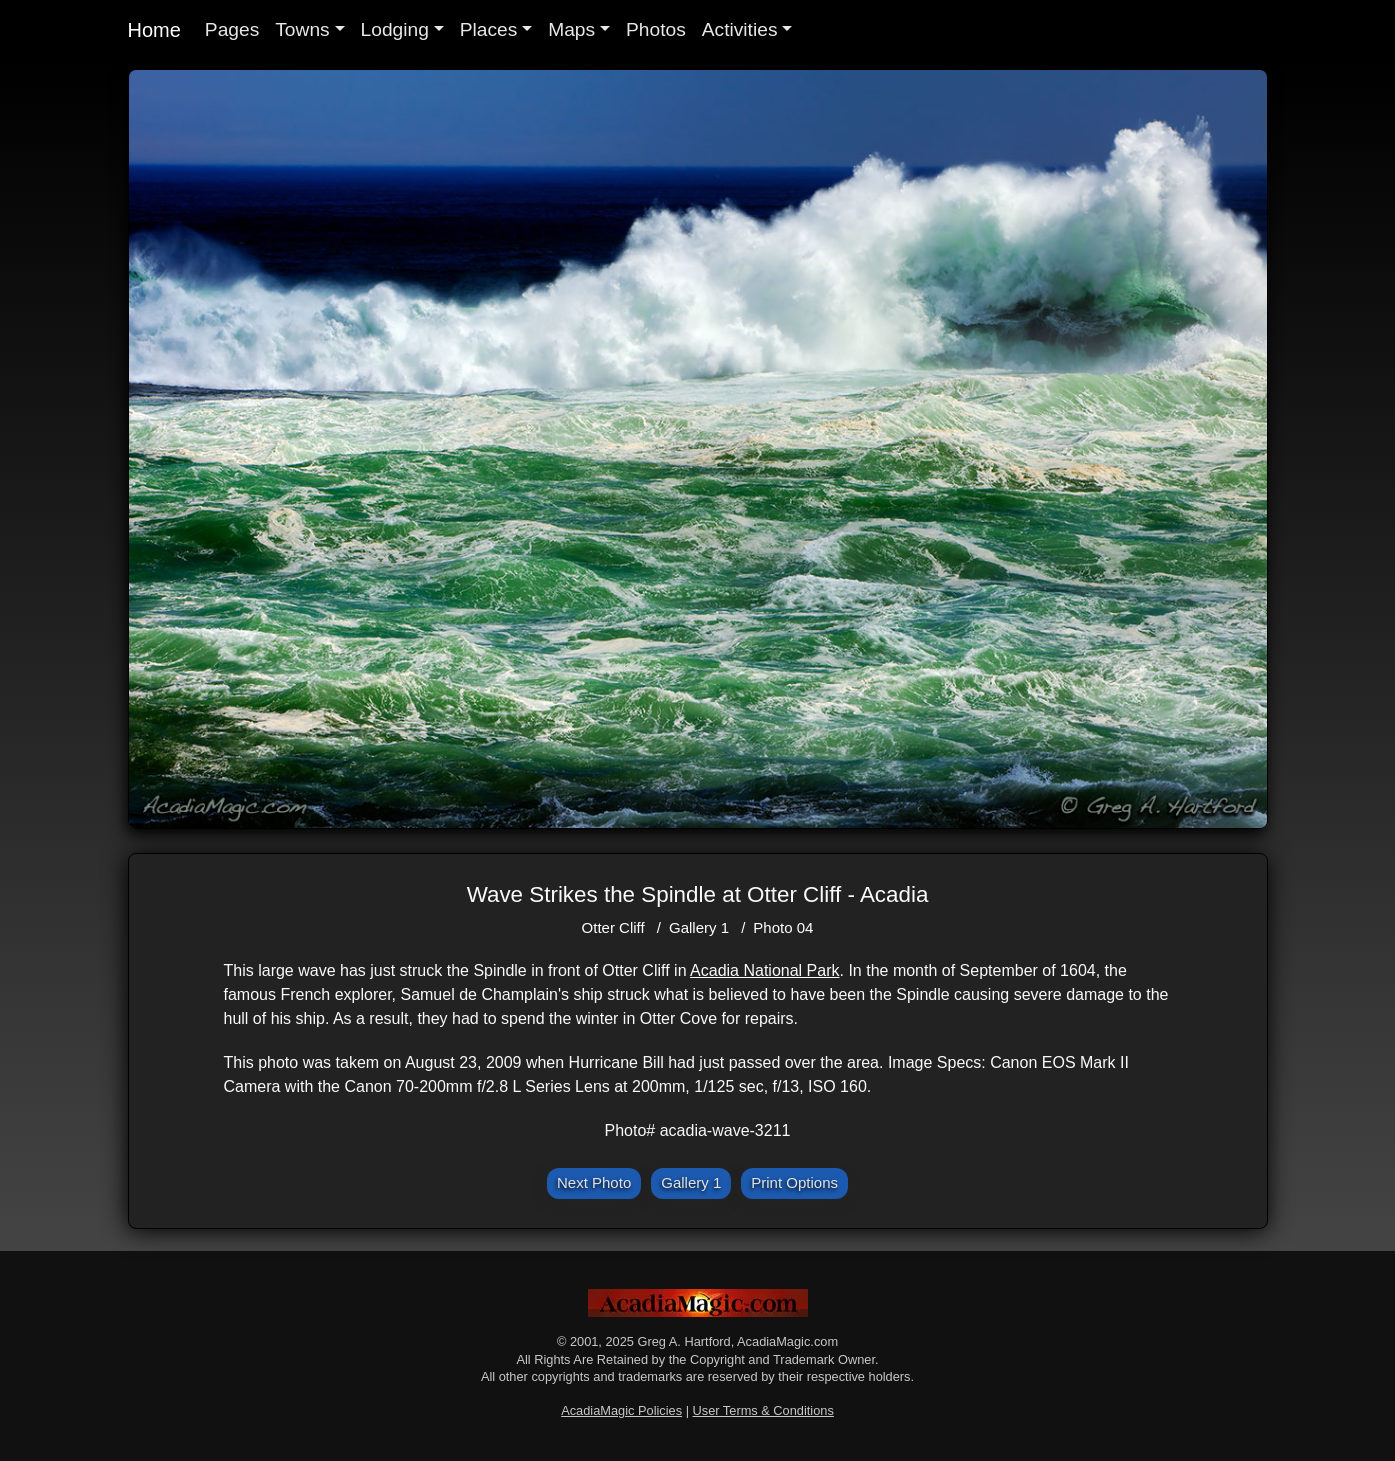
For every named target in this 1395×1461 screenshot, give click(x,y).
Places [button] (489, 29)
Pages (232, 29)
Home (154, 30)
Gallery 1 (699, 927)
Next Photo (594, 1182)
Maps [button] (571, 29)
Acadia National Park (764, 970)
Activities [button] (740, 29)
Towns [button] (302, 29)
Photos (656, 29)
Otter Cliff (613, 927)
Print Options (794, 1182)
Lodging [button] (395, 29)
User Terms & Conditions (763, 1410)
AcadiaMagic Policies (621, 1410)
